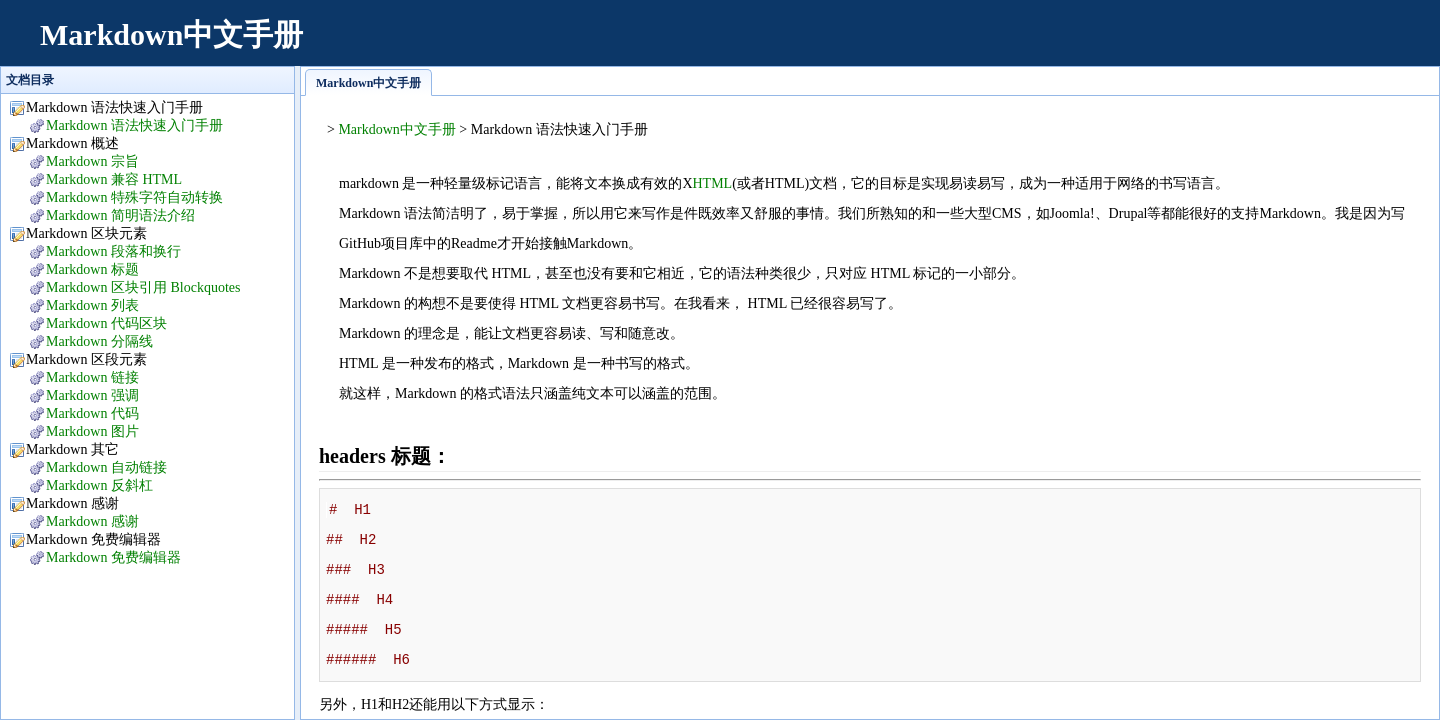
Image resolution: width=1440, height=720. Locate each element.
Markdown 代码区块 (106, 323)
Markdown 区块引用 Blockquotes (143, 287)
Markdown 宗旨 (92, 161)
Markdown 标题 (92, 269)
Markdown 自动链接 (106, 467)
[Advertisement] (1056, 45)
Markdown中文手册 (171, 34)
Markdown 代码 (92, 413)
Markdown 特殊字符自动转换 (134, 197)
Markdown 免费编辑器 (113, 557)
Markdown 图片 (92, 431)
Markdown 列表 (92, 305)
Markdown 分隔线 (99, 341)
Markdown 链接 (92, 377)
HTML (713, 183)
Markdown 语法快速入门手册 (134, 125)
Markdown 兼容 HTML (114, 179)
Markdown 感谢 (92, 521)
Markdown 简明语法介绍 (120, 215)
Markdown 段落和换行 (113, 251)
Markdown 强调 (92, 395)
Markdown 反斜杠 (99, 485)
